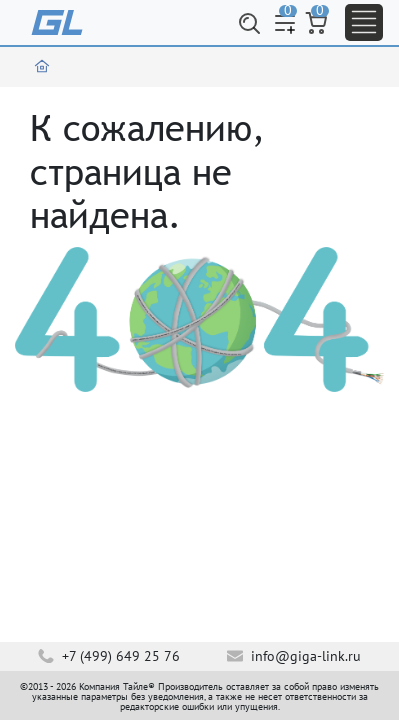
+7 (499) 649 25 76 (109, 656)
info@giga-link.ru (294, 656)
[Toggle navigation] (364, 22)
